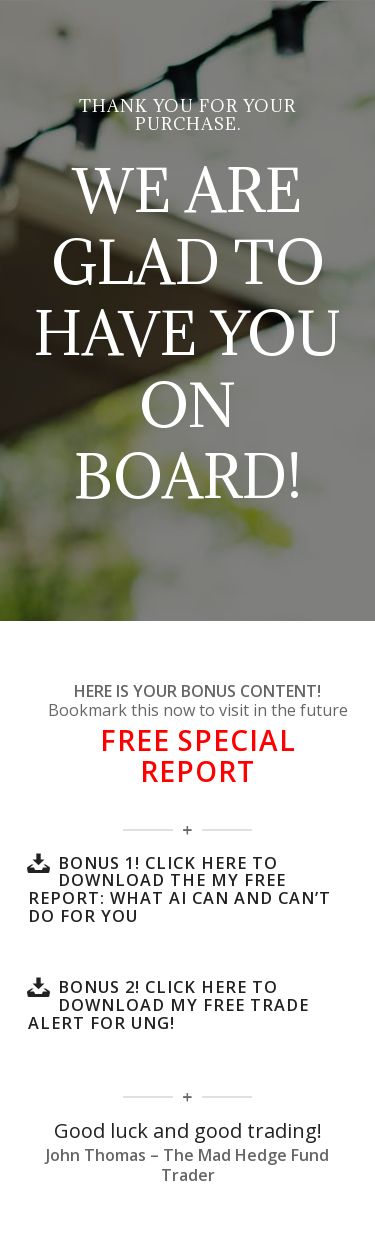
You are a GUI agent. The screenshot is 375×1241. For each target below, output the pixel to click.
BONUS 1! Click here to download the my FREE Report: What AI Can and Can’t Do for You (179, 890)
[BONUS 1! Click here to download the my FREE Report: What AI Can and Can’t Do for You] (38, 863)
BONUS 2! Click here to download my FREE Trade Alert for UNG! (168, 1005)
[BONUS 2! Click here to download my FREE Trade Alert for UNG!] (38, 987)
